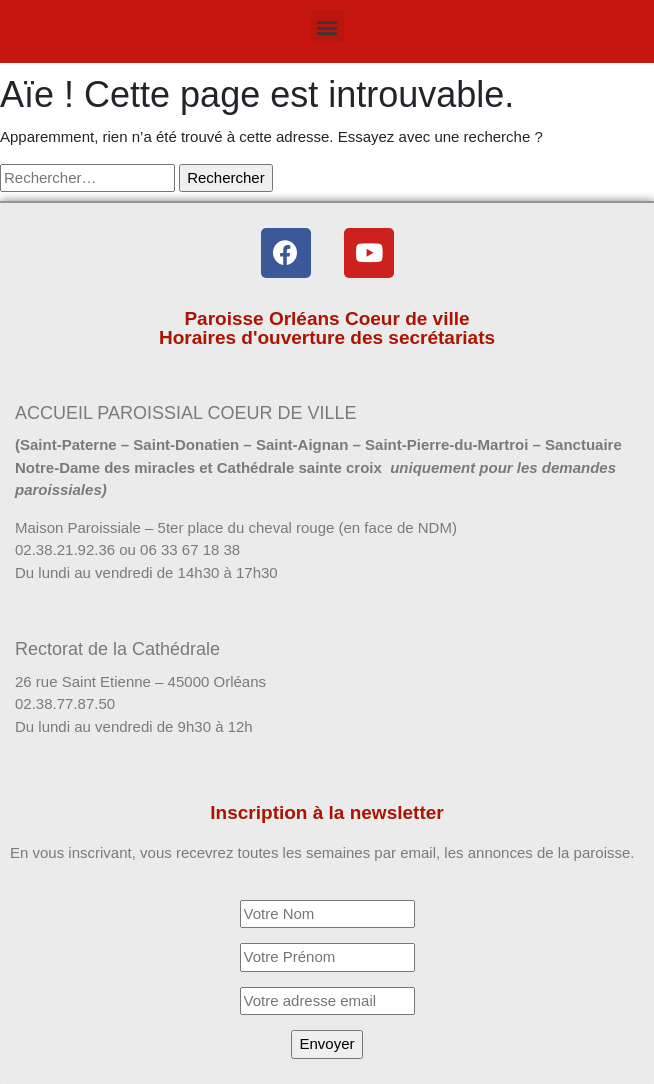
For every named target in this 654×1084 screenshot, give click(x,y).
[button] (327, 26)
